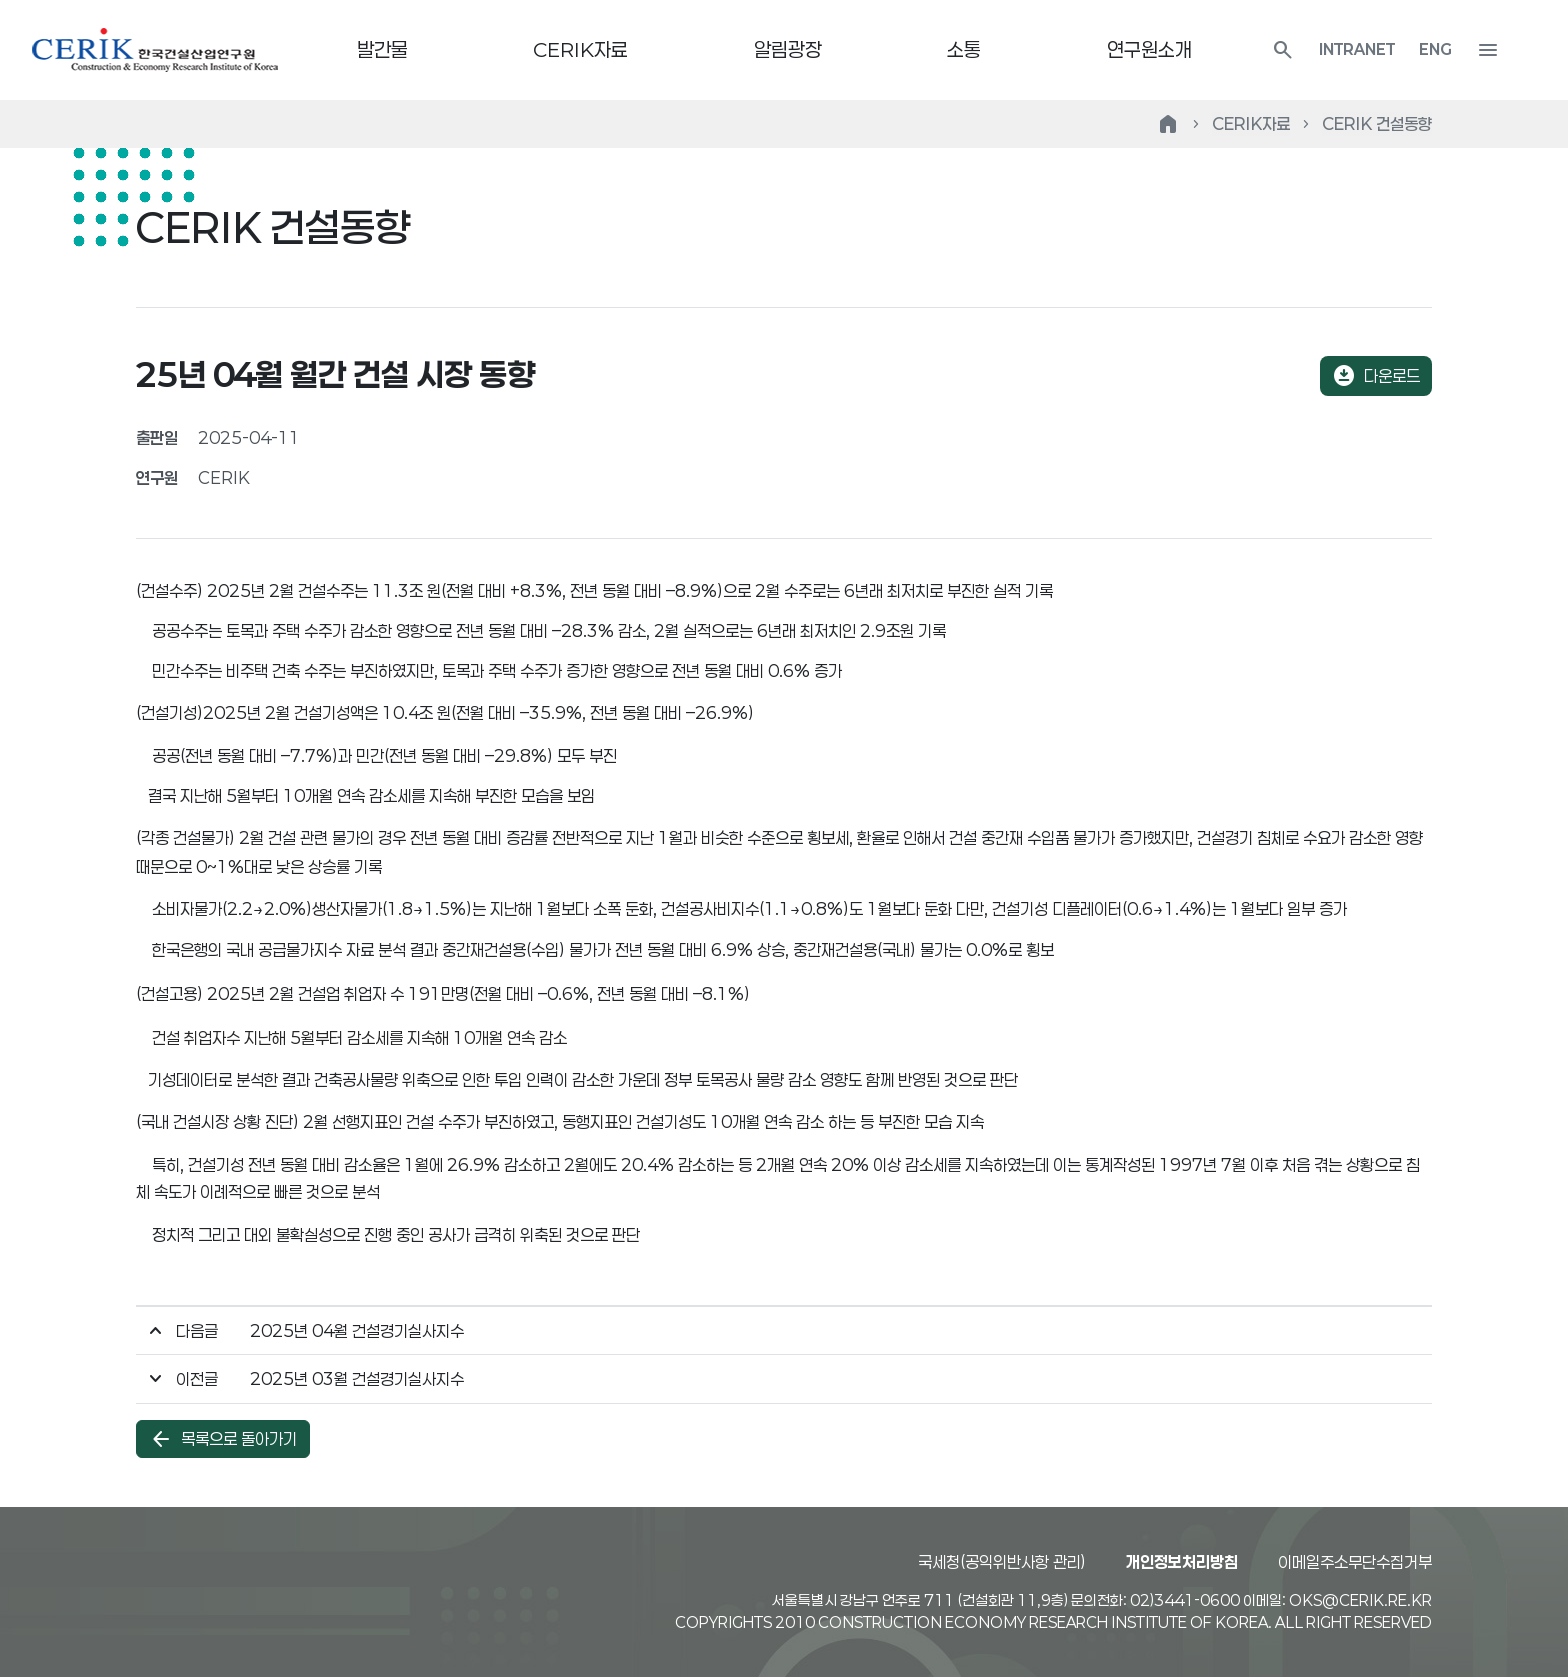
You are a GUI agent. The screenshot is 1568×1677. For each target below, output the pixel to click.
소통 (982, 49)
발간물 (400, 49)
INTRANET (1393, 49)
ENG (1471, 49)
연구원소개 (1167, 49)
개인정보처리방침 (1182, 1561)
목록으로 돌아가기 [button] (223, 1440)
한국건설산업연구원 (155, 50)
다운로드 (1376, 376)
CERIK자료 (599, 49)
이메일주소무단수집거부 (1355, 1561)
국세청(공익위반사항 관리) (1001, 1561)
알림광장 (806, 49)
